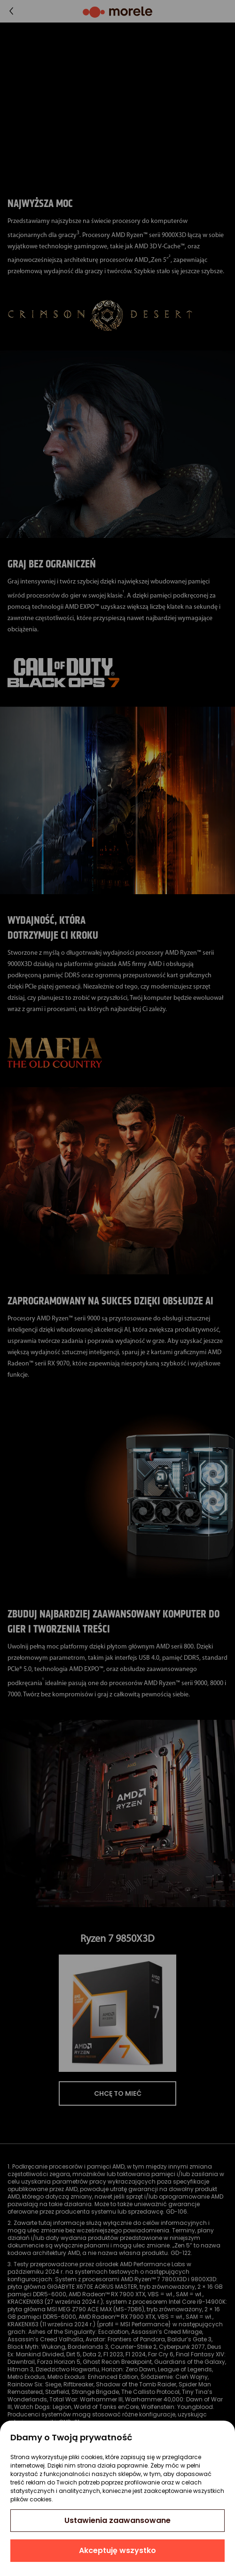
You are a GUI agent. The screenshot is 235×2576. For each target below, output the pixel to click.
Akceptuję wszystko (117, 2550)
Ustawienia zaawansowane (117, 2520)
